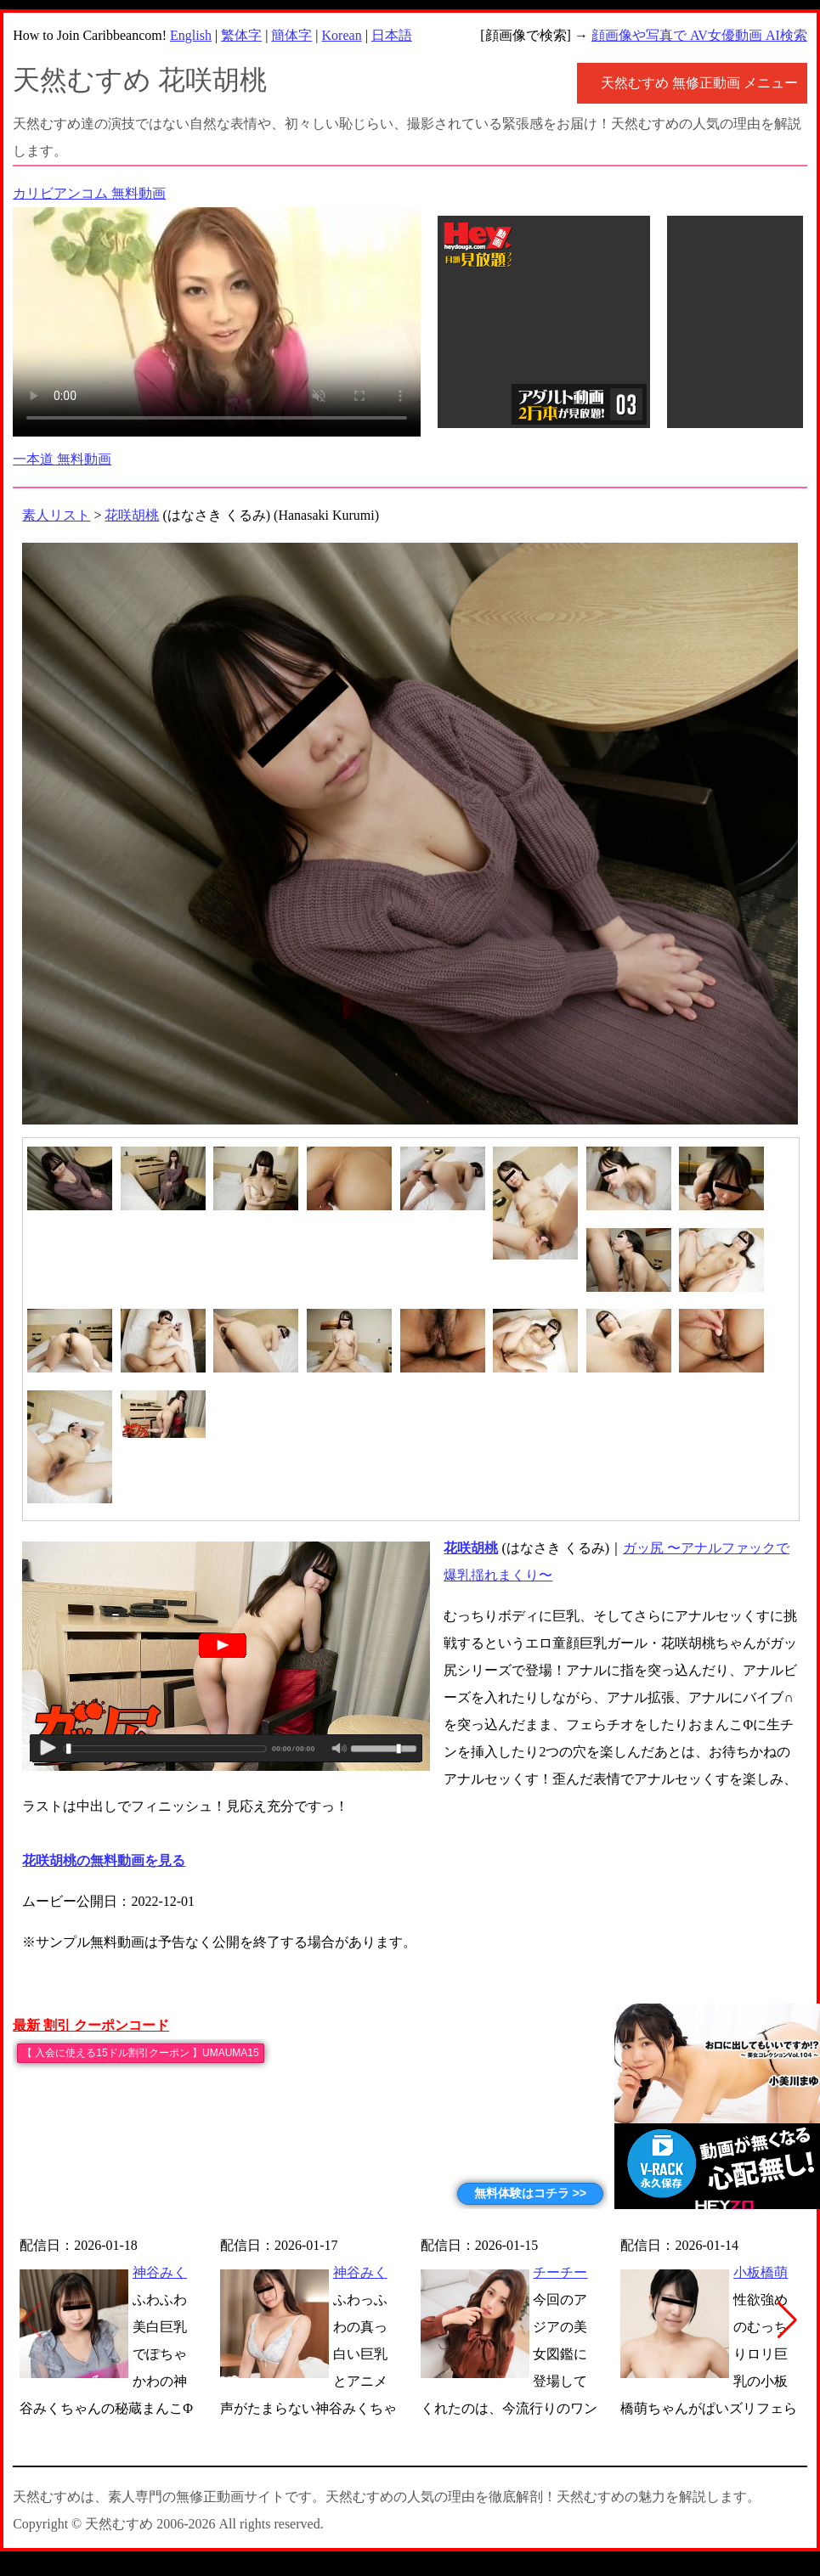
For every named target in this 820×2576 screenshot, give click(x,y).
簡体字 (291, 35)
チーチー (560, 2272)
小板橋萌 (760, 2272)
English (191, 35)
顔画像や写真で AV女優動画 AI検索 (699, 35)
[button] (787, 2320)
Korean (342, 35)
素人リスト (56, 515)
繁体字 (241, 35)
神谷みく (160, 2272)
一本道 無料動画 (62, 459)
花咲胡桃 (132, 515)
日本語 (391, 35)
